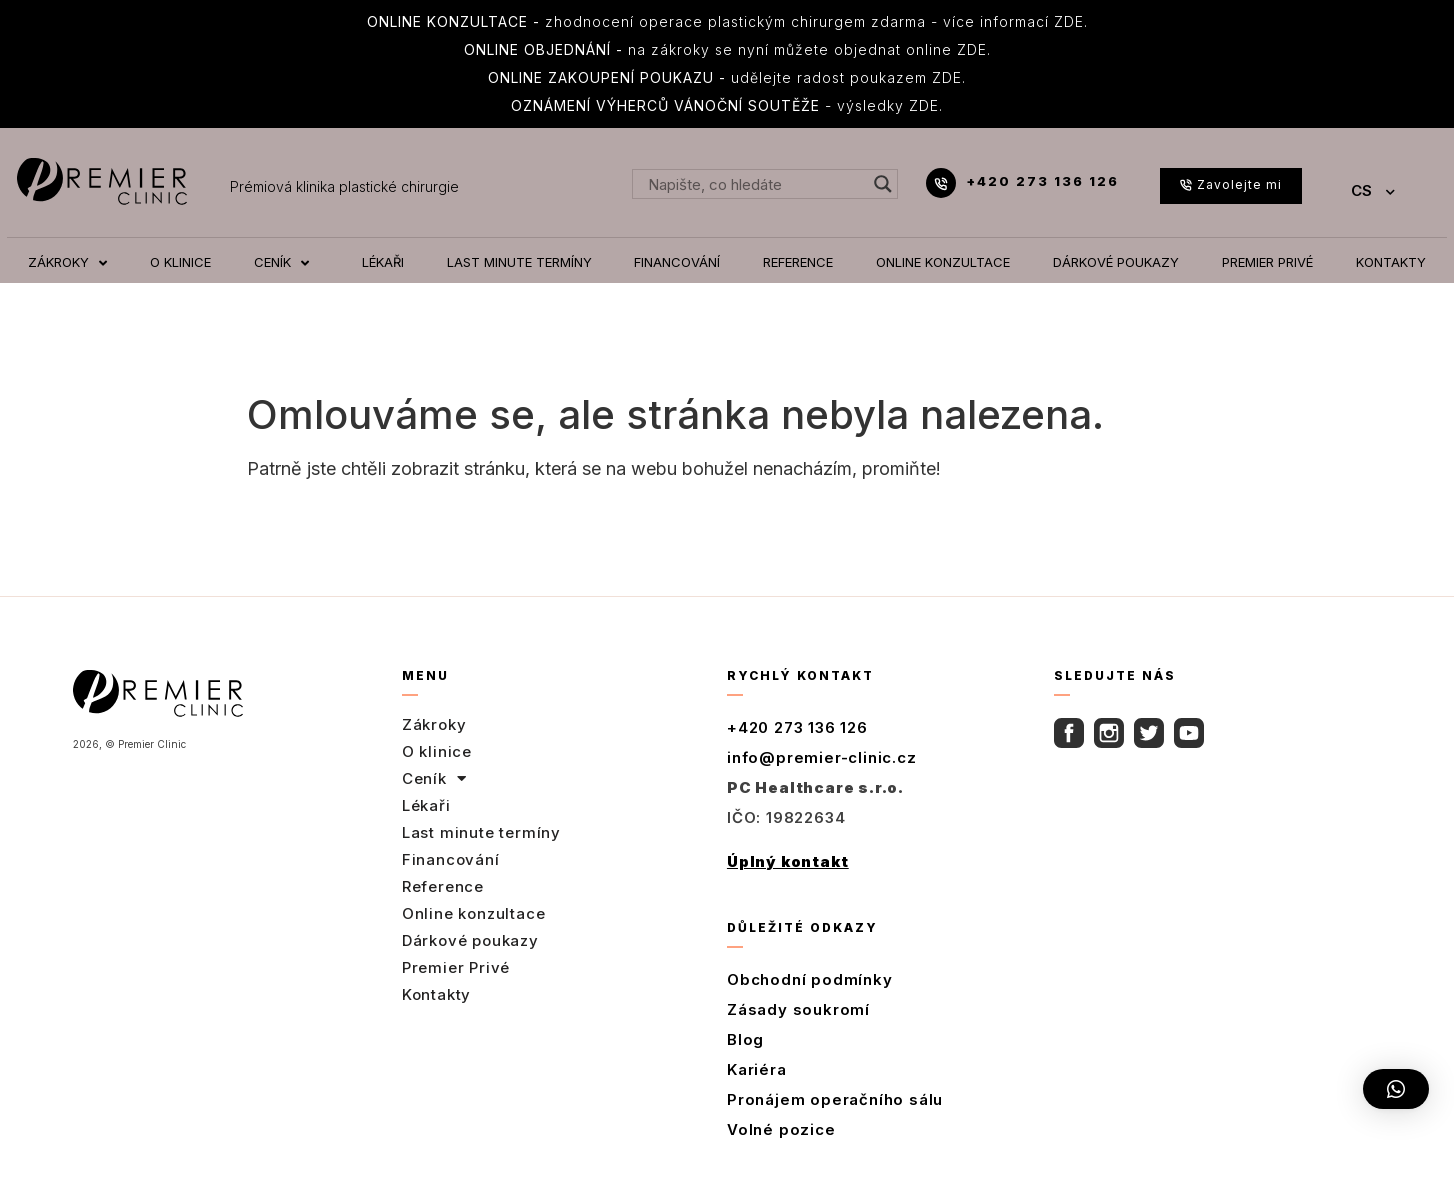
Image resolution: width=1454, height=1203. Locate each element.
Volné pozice (781, 1129)
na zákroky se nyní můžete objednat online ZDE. (727, 49)
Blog (745, 1039)
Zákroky (434, 724)
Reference (443, 886)
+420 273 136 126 (1042, 181)
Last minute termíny (481, 832)
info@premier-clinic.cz (822, 757)
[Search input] (755, 184)
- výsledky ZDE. (727, 105)
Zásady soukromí (798, 1009)
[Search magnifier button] (883, 184)
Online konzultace (474, 913)
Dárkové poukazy (470, 940)
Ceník (434, 779)
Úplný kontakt (787, 861)
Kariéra (757, 1069)
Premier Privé (456, 967)
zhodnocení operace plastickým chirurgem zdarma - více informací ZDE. (727, 21)
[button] (1396, 1089)
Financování (451, 859)
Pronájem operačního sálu (835, 1099)
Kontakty (436, 994)
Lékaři (426, 805)
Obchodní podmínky (810, 979)
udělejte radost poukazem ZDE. (727, 77)
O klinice (437, 751)
